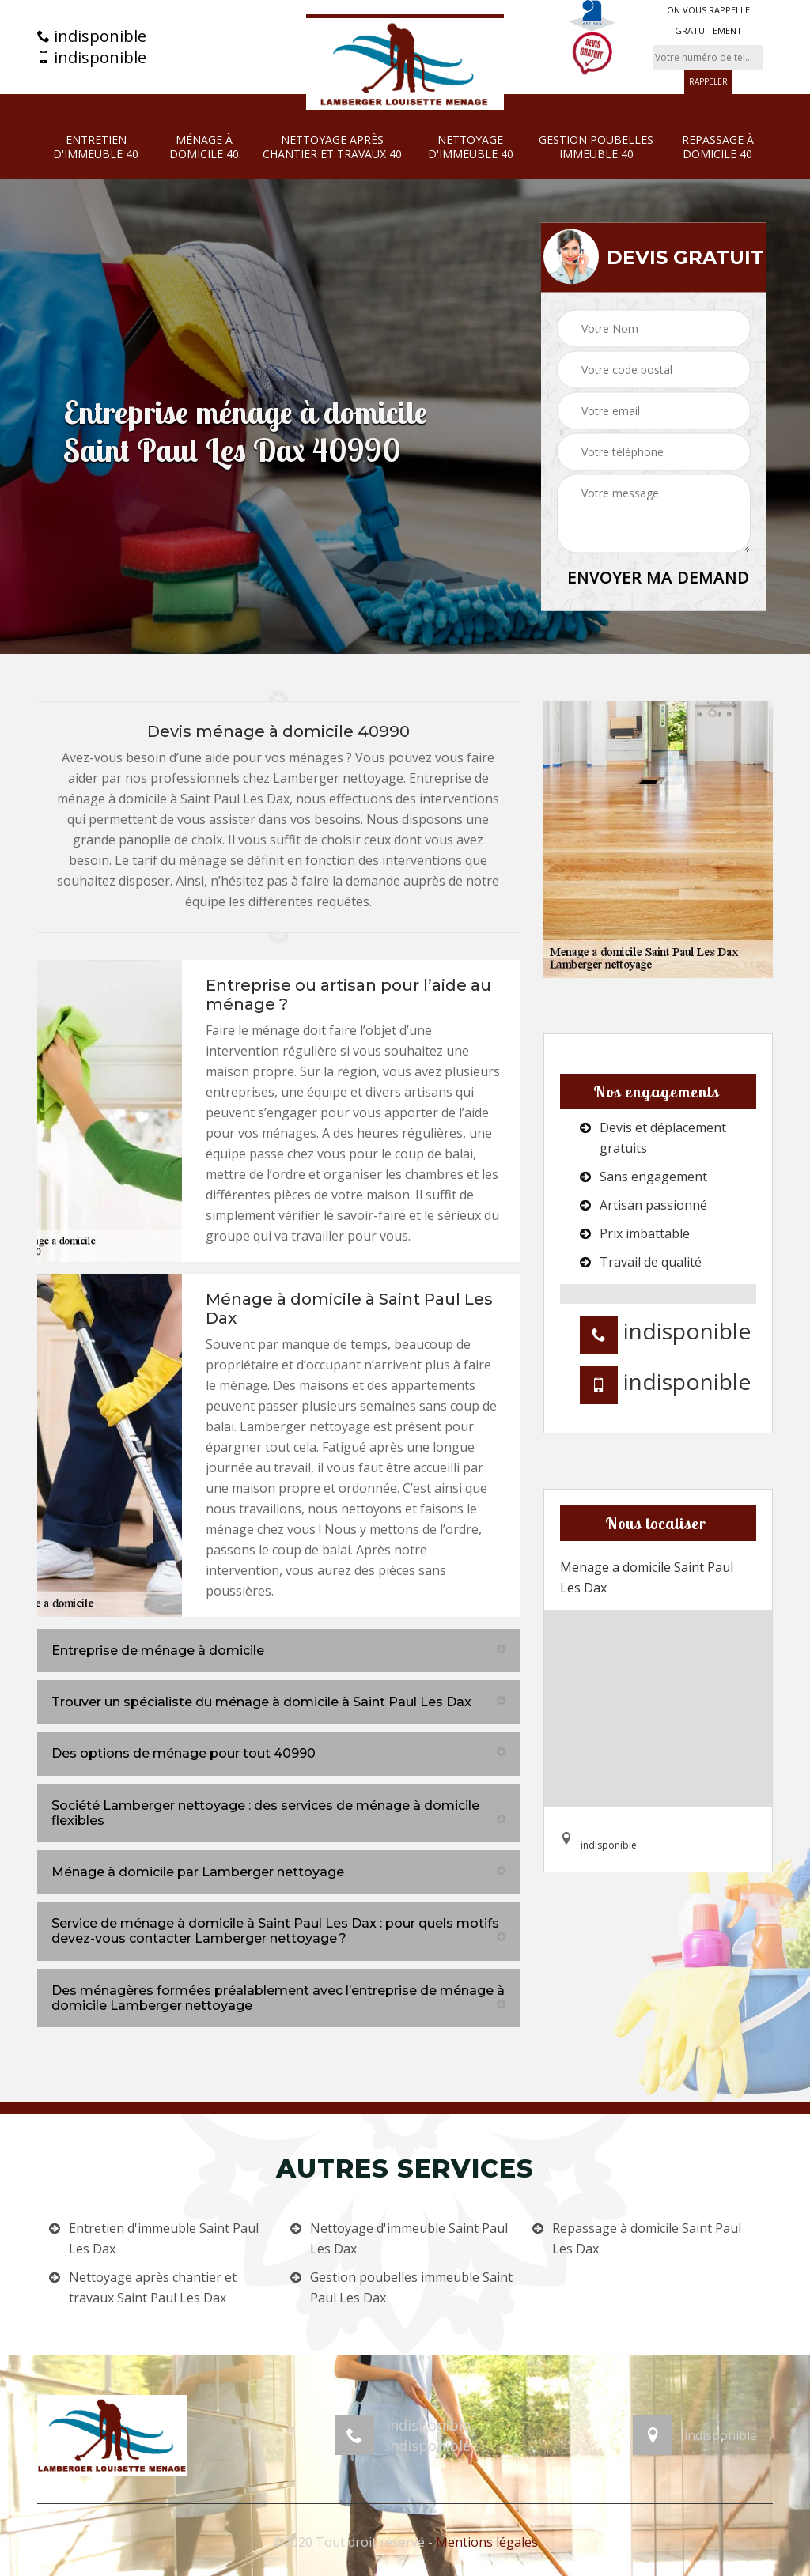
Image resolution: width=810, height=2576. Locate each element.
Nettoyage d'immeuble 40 (470, 147)
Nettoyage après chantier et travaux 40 (332, 147)
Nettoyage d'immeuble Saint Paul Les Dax (409, 2238)
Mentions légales (487, 2542)
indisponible (91, 36)
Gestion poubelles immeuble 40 (596, 147)
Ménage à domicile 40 (204, 147)
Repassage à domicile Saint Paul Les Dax (646, 2238)
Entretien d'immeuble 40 (95, 147)
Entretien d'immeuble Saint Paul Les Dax (164, 2238)
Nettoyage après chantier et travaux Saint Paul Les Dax (153, 2287)
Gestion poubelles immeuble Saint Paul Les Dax (411, 2287)
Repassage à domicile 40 (718, 147)
